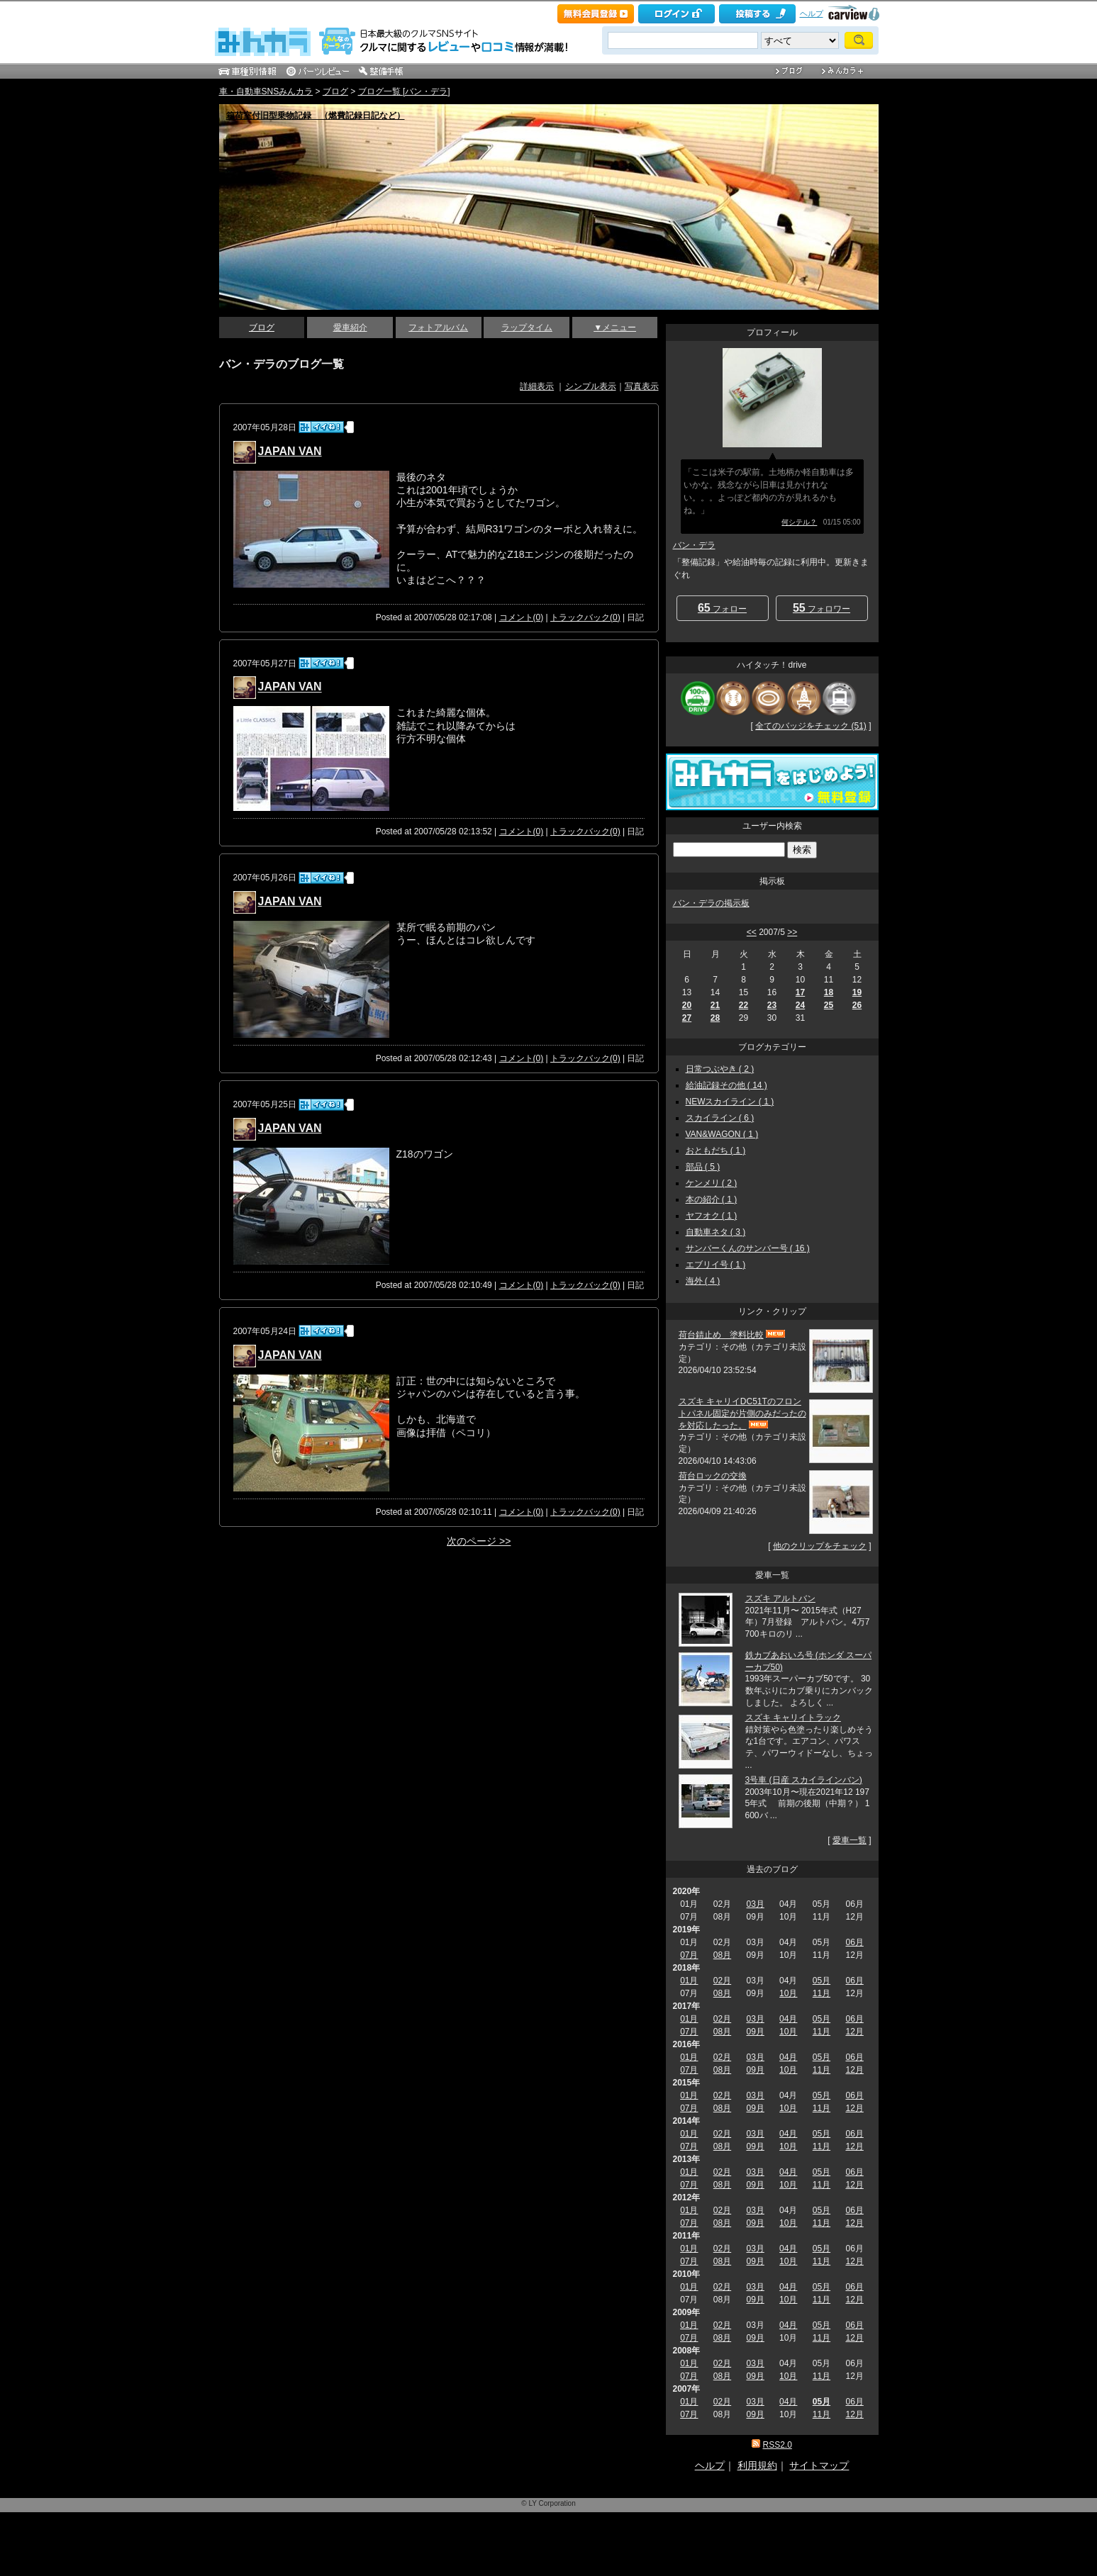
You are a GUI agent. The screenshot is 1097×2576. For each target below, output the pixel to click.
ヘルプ (811, 13)
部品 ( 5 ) (703, 1167)
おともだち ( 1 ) (716, 1150)
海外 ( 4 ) (703, 1281)
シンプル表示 (590, 386)
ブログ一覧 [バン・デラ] (404, 91)
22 (743, 1005)
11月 (821, 1993)
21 (715, 1005)
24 (800, 1005)
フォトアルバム (438, 327)
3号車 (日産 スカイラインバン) (803, 1780)
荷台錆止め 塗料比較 (721, 1335)
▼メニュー (615, 327)
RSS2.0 (776, 2445)
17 (800, 992)
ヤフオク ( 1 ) (711, 1216)
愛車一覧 (850, 1840)
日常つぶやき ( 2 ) (720, 1069)
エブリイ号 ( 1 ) (716, 1265)
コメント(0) (521, 617)
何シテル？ (799, 522)
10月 (788, 1993)
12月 (854, 2032)
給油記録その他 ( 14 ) (726, 1085)
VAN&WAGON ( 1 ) (722, 1134)
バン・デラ (694, 545)
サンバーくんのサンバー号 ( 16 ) (748, 1248)
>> (792, 932)
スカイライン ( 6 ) (720, 1118)
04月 (788, 2019)
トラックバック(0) (585, 617)
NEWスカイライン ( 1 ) (730, 1102)
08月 (722, 1955)
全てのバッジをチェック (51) (811, 726)
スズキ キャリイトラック (793, 1718)
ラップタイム (526, 327)
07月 (689, 1955)
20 (686, 1005)
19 (857, 992)
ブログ (335, 91)
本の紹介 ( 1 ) (711, 1199)
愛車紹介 (350, 327)
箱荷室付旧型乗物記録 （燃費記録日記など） (315, 116)
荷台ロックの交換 (713, 1476)
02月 (722, 1981)
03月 (755, 1904)
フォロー (722, 608)
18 (828, 992)
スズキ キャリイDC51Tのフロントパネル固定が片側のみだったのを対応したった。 (742, 1413)
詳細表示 (537, 386)
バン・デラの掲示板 (711, 903)
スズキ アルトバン (780, 1598)
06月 (854, 1942)
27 (686, 1018)
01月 (689, 1981)
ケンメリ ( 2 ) (711, 1183)
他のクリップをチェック (820, 1546)
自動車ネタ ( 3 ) (716, 1232)
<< (752, 932)
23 (771, 1005)
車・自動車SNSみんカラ (266, 91)
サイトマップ (819, 2465)
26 (857, 1005)
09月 (755, 2032)
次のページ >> (479, 1541)
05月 (821, 1981)
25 (828, 1005)
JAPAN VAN (290, 451)
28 (715, 1018)
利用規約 (757, 2465)
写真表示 (642, 386)
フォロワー (821, 608)
